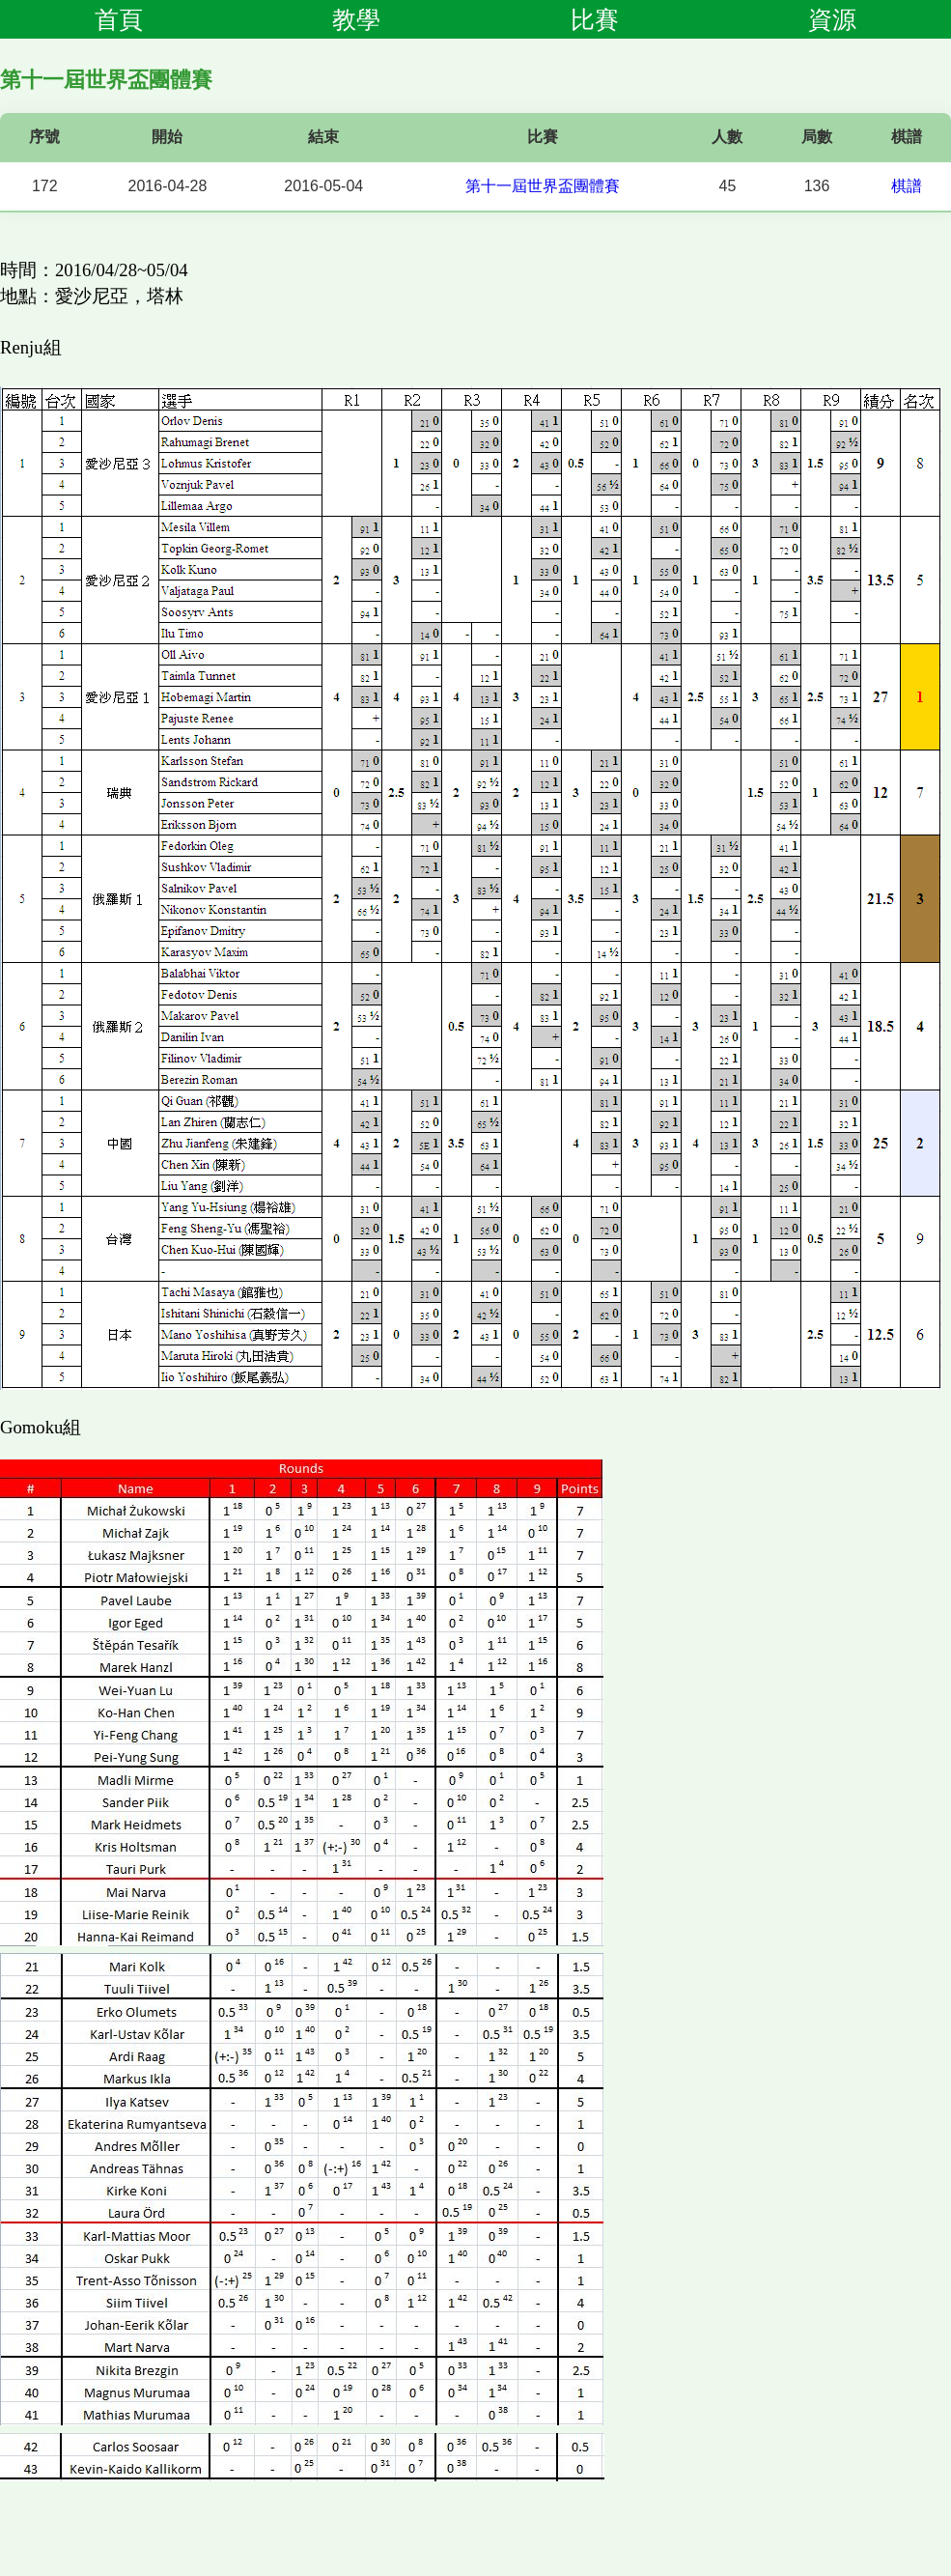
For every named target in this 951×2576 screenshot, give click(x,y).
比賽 (595, 19)
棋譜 (906, 186)
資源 (832, 19)
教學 (356, 19)
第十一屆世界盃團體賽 (542, 186)
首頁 (119, 19)
